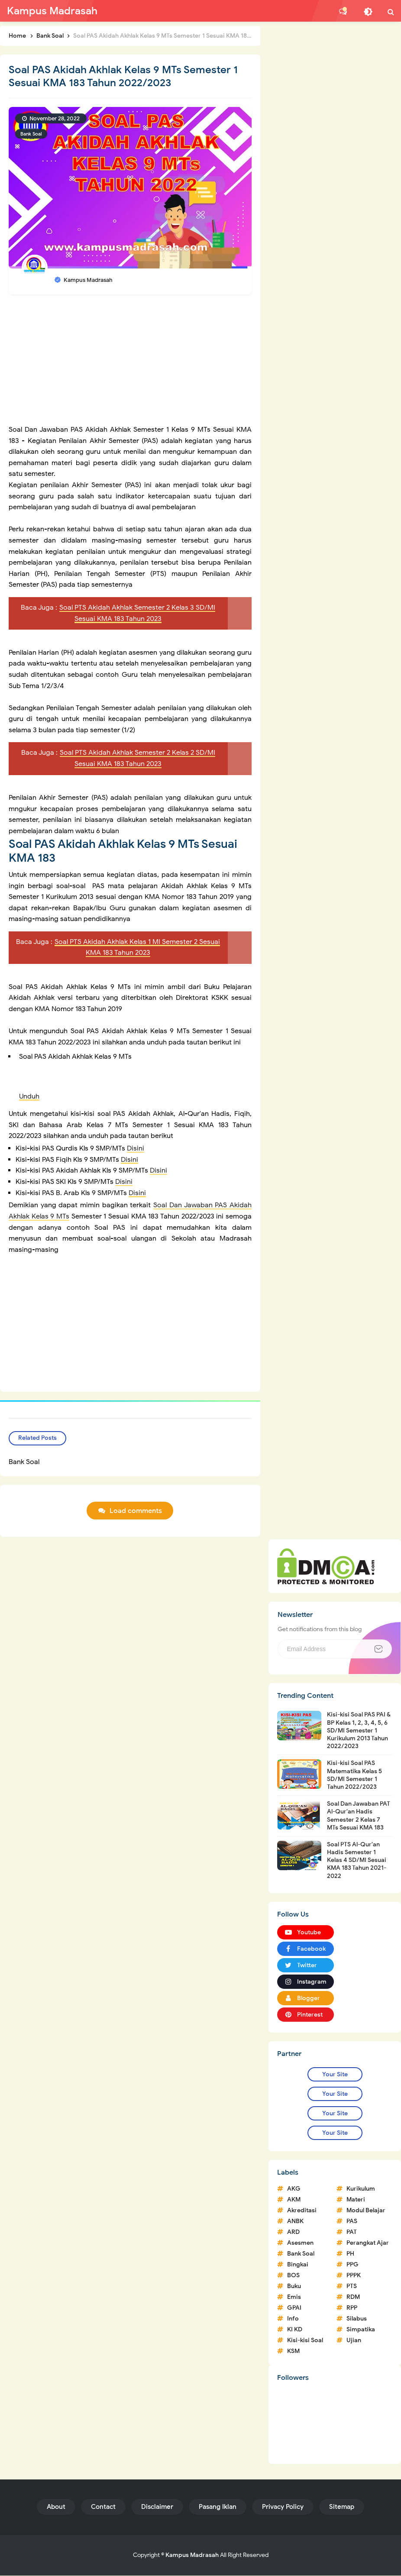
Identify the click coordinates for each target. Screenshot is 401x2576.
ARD (293, 2233)
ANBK (295, 2222)
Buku (294, 2287)
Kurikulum (360, 2189)
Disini (135, 1148)
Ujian (353, 2341)
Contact (103, 2507)
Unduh (29, 1096)
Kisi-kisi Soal (305, 2341)
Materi (355, 2200)
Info (293, 2319)
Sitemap (341, 2507)
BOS (293, 2276)
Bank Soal (31, 134)
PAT (351, 2233)
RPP (351, 2308)
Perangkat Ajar (367, 2243)
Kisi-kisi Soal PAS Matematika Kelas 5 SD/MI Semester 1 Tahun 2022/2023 (354, 1775)
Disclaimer (157, 2507)
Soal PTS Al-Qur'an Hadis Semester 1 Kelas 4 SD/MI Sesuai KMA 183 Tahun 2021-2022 (356, 1860)
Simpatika (360, 2330)
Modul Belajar (365, 2211)
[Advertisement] (130, 363)
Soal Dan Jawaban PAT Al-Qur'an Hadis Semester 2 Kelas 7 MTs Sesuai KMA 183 (358, 1816)
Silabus (356, 2319)
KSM (293, 2352)
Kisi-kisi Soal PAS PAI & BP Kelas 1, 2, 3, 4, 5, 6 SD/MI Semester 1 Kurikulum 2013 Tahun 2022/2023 (359, 1731)
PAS (351, 2222)
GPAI (294, 2308)
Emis (294, 2297)
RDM (353, 2297)
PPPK (353, 2276)
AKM (294, 2200)
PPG (352, 2265)
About (56, 2507)
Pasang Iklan (217, 2507)
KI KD (294, 2330)
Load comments (136, 1511)
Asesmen (300, 2243)
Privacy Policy (283, 2507)
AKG (294, 2189)
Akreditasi (302, 2211)
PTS (351, 2287)
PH (350, 2254)
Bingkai (297, 2265)
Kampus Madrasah (192, 2555)
